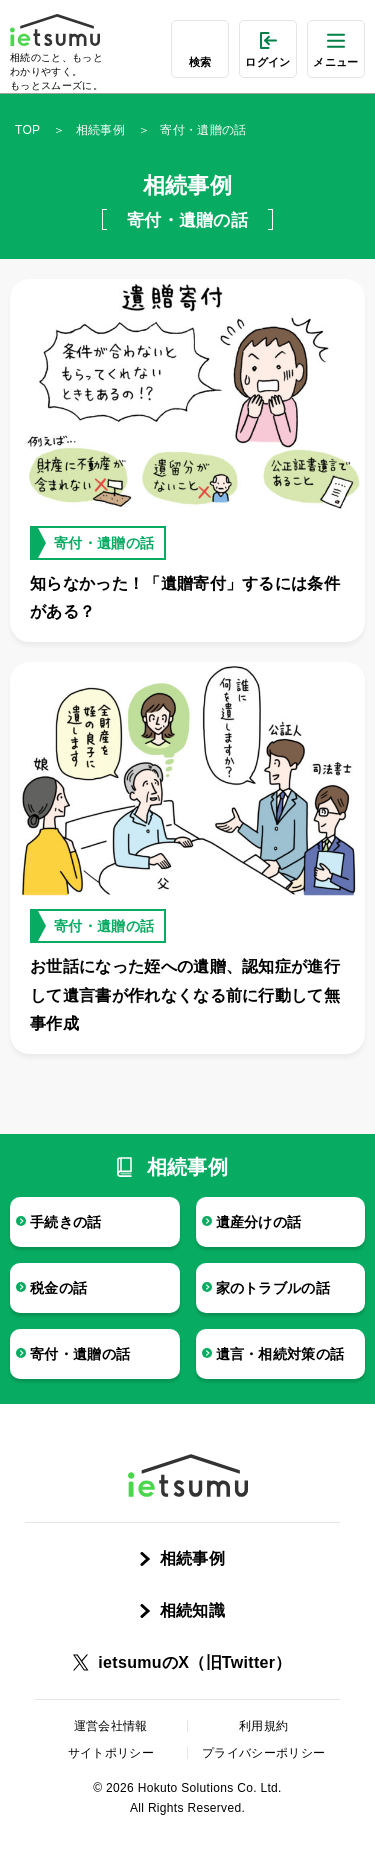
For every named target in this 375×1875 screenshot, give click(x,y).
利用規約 (263, 1726)
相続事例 (100, 130)
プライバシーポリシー (263, 1753)
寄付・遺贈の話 (80, 1354)
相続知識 (192, 1610)
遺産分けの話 (259, 1222)
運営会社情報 (111, 1726)
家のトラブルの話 (273, 1288)
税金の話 (58, 1288)
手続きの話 (66, 1222)
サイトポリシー (111, 1753)
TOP (27, 130)
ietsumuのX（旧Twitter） (194, 1662)
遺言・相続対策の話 (280, 1354)
